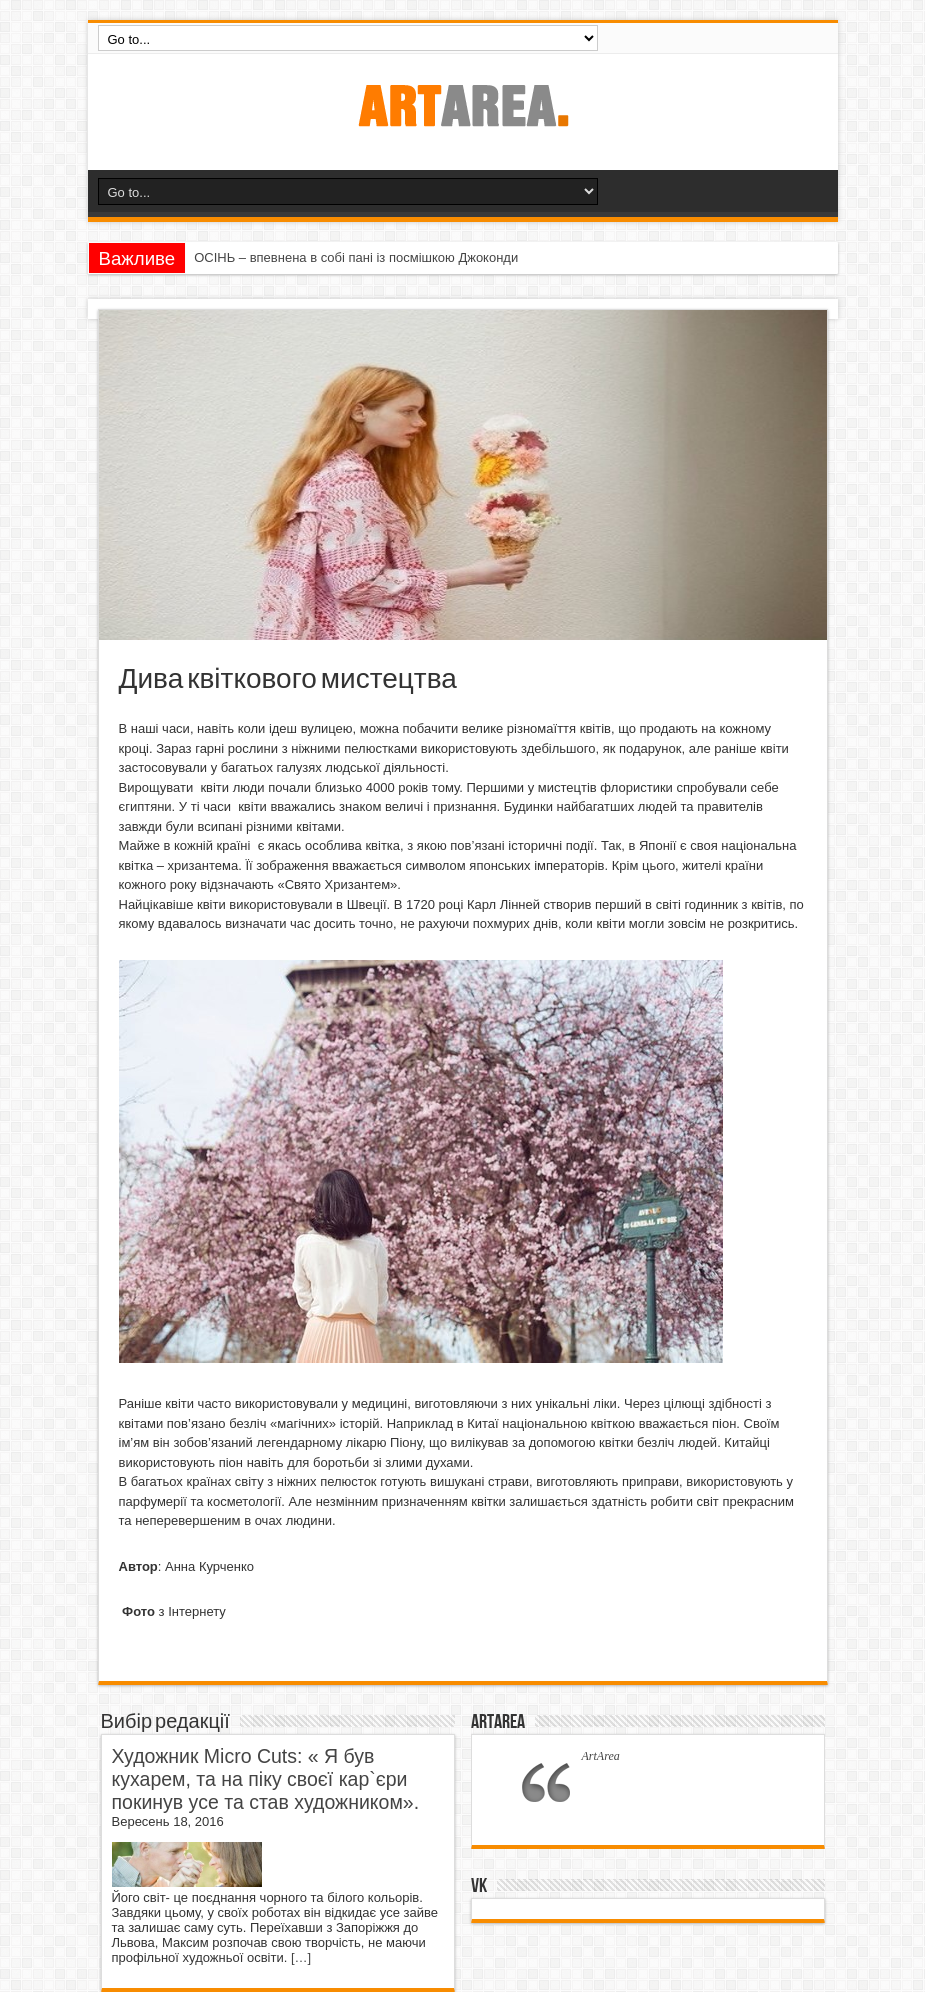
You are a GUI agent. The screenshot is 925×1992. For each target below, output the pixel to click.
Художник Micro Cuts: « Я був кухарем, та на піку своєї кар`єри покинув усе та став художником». (266, 1779)
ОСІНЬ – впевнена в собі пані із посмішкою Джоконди (356, 257)
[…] (301, 1957)
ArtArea (498, 1722)
